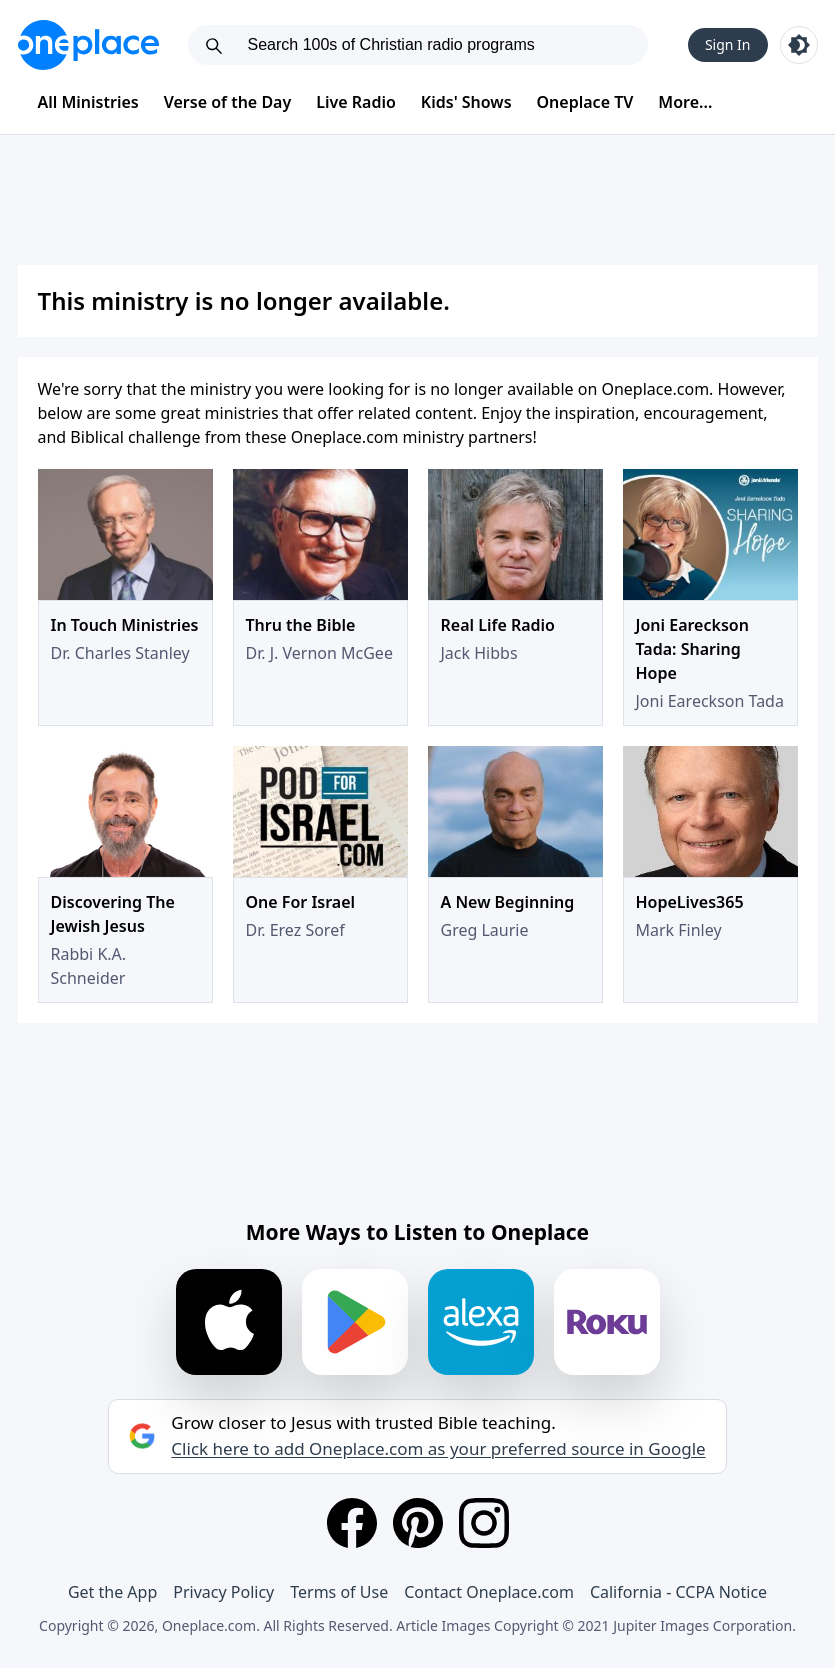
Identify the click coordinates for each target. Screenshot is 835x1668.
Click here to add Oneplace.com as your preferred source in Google (438, 1449)
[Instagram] (484, 1523)
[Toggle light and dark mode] (799, 45)
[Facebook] (352, 1523)
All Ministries (88, 102)
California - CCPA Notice (678, 1592)
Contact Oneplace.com (489, 1592)
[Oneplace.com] (88, 45)
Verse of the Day (228, 102)
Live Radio (356, 102)
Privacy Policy (223, 1592)
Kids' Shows (466, 102)
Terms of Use (339, 1592)
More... (685, 102)
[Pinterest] (418, 1523)
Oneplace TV (585, 102)
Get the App (112, 1592)
